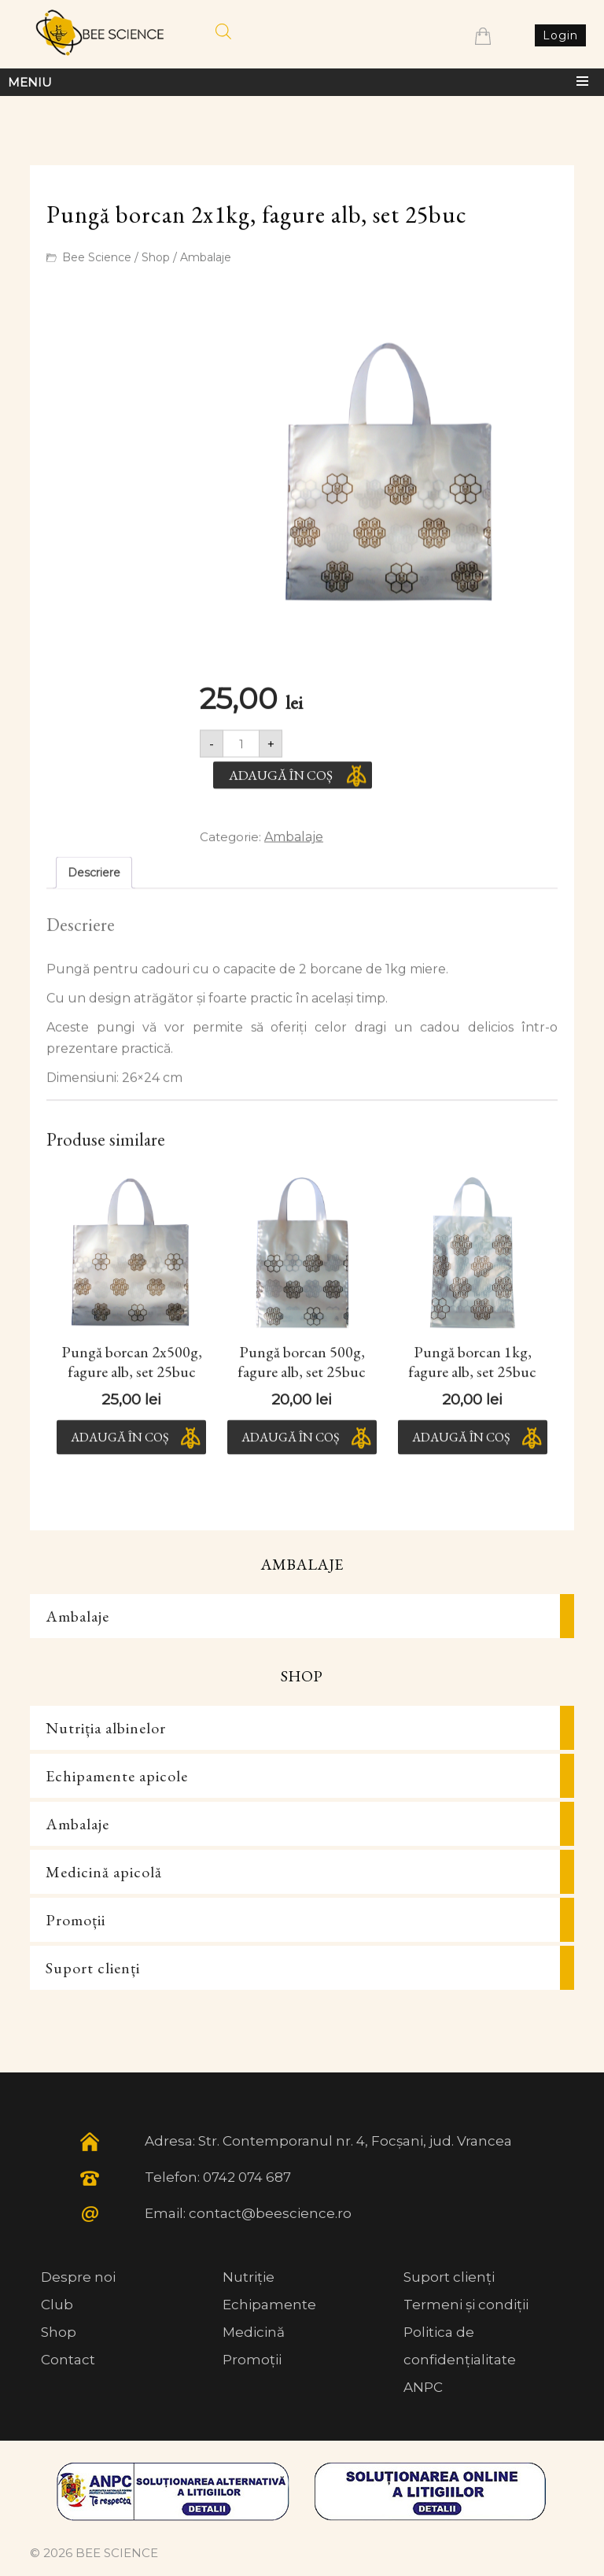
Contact (68, 2359)
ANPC (423, 2387)
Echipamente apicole (117, 1776)
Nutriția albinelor (106, 1728)
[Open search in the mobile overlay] (223, 31)
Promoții (75, 1920)
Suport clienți (93, 1968)
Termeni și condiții (465, 2304)
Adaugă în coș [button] (119, 1466)
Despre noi (78, 2277)
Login (560, 35)
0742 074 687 (247, 2177)
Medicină (254, 2332)
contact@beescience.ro (270, 2213)
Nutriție (248, 2277)
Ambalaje (205, 258)
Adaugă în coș (281, 804)
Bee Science (96, 258)
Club (57, 2304)
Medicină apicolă (104, 1872)
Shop (156, 258)
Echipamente (269, 2304)
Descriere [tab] (94, 902)
